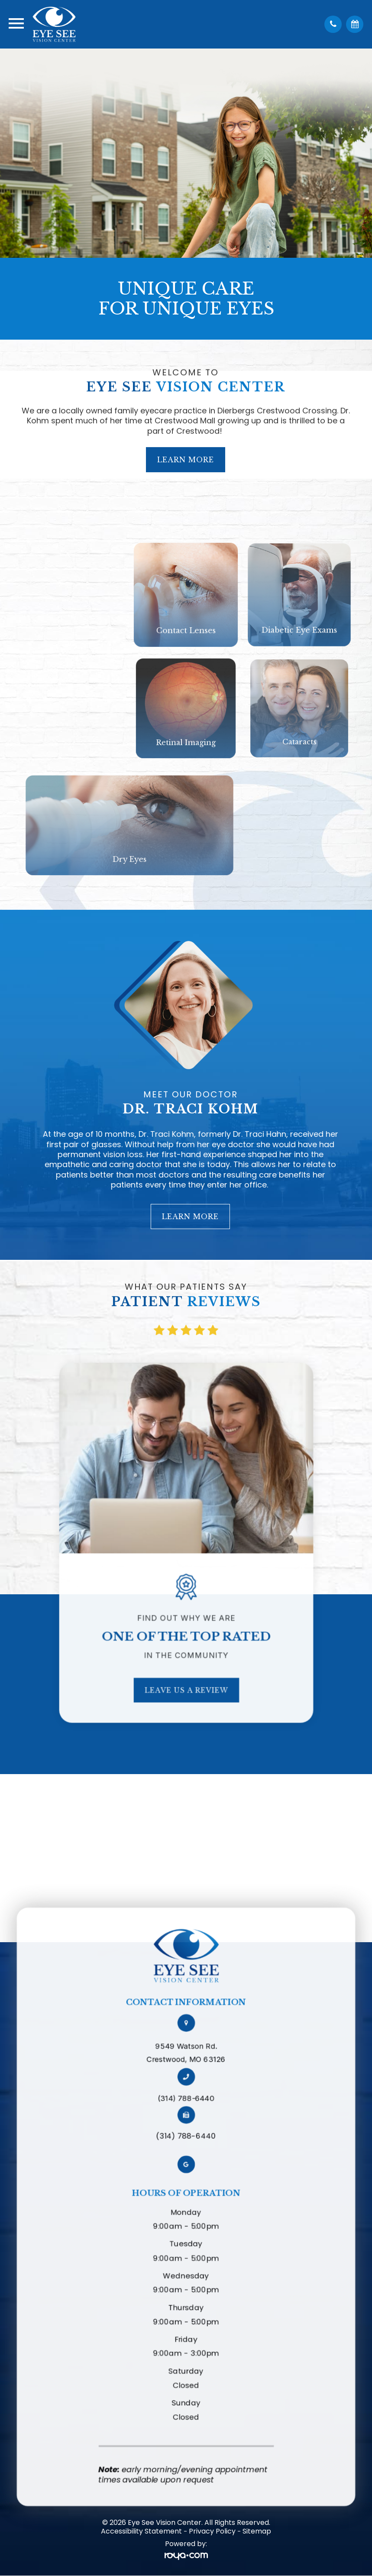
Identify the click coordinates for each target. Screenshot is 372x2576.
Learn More (185, 423)
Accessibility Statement (141, 2531)
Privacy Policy (212, 2531)
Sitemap (257, 2531)
